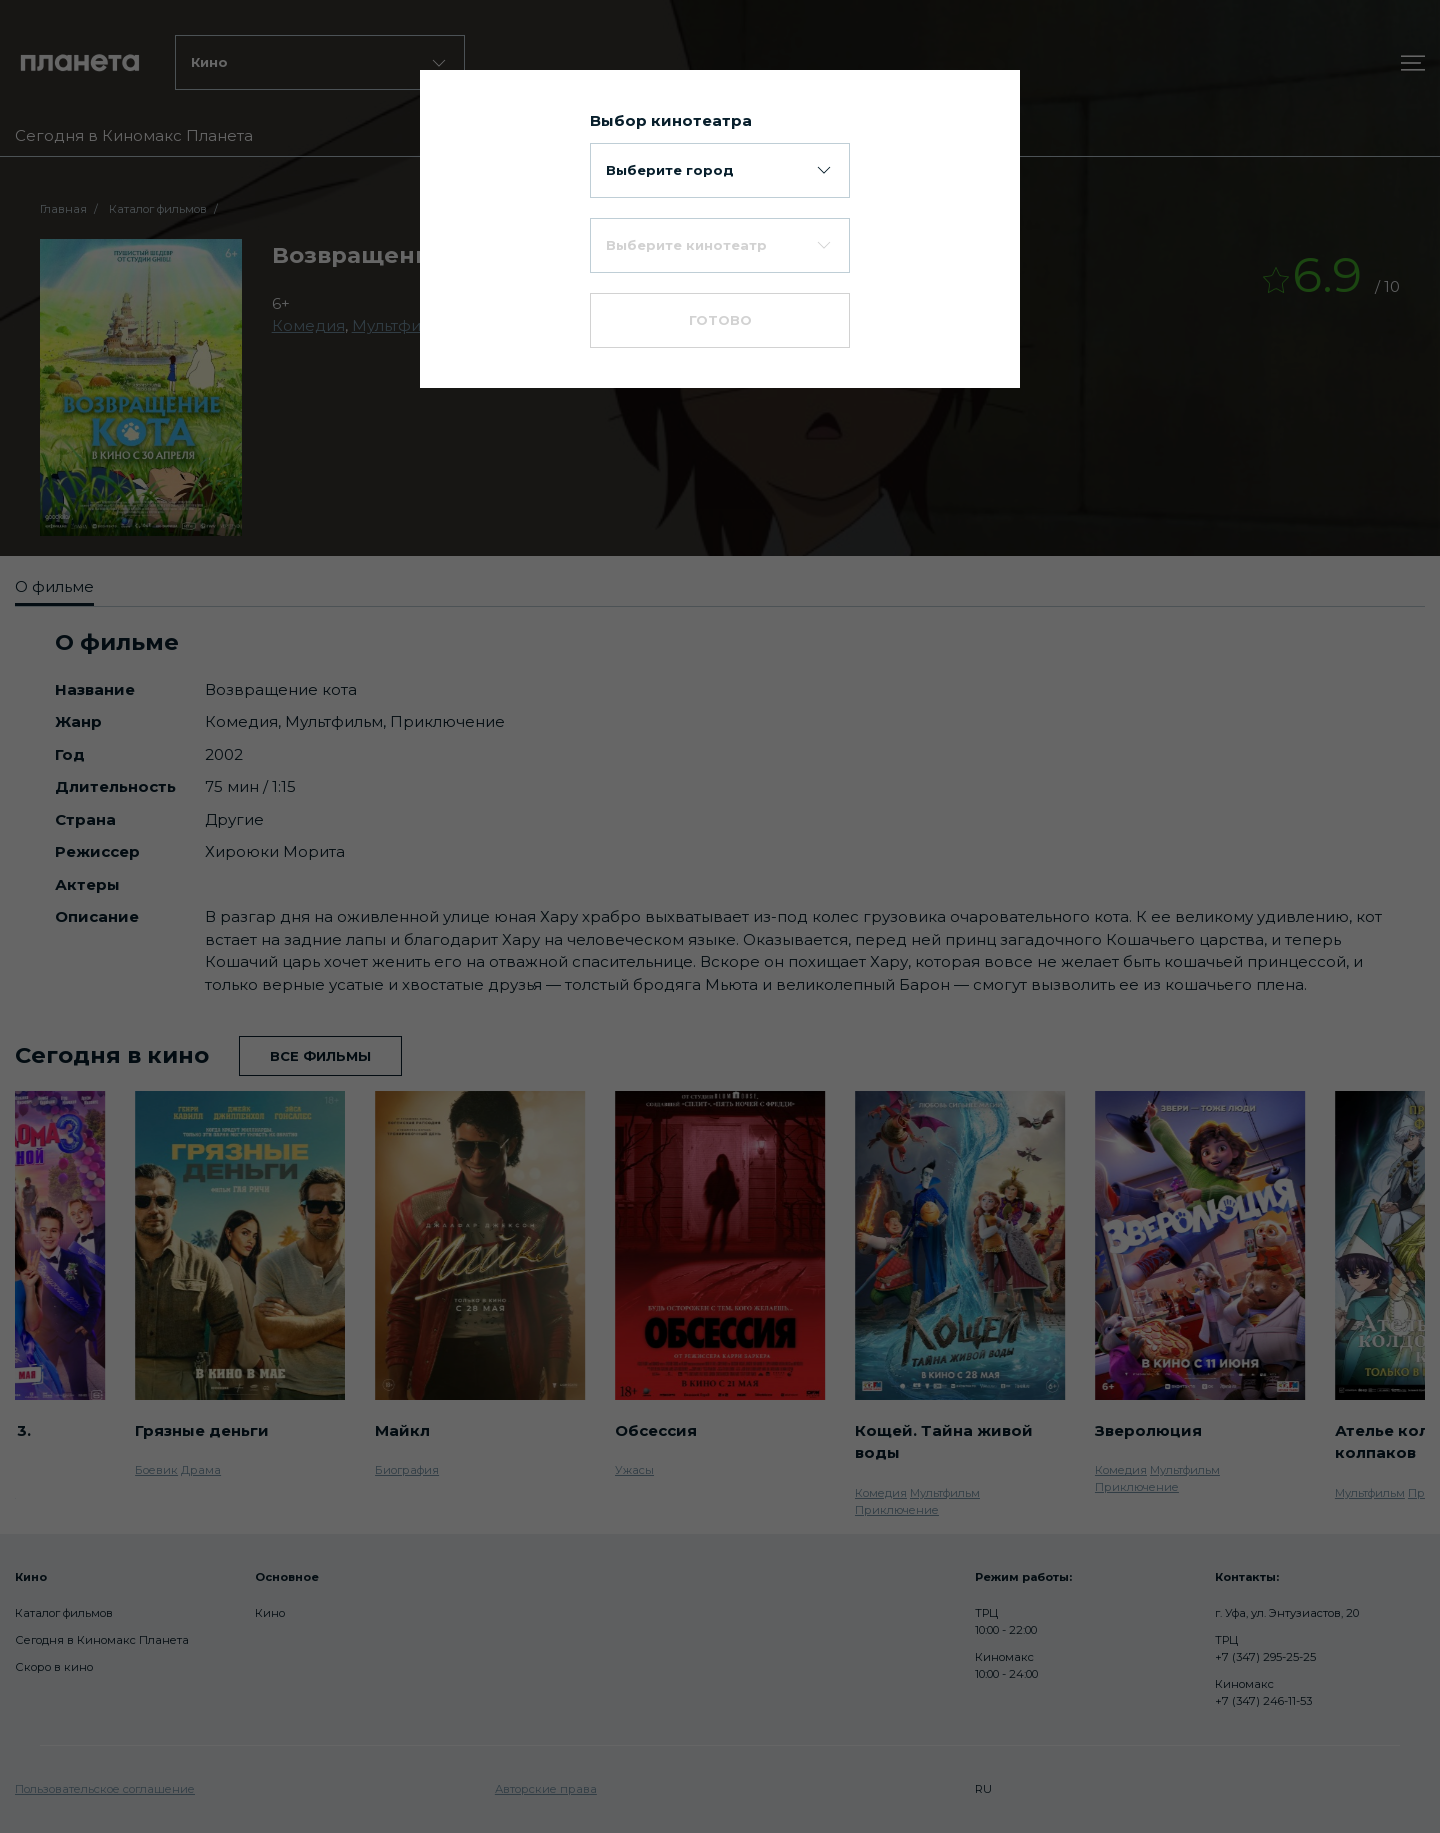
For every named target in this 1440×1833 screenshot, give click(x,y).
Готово (720, 320)
